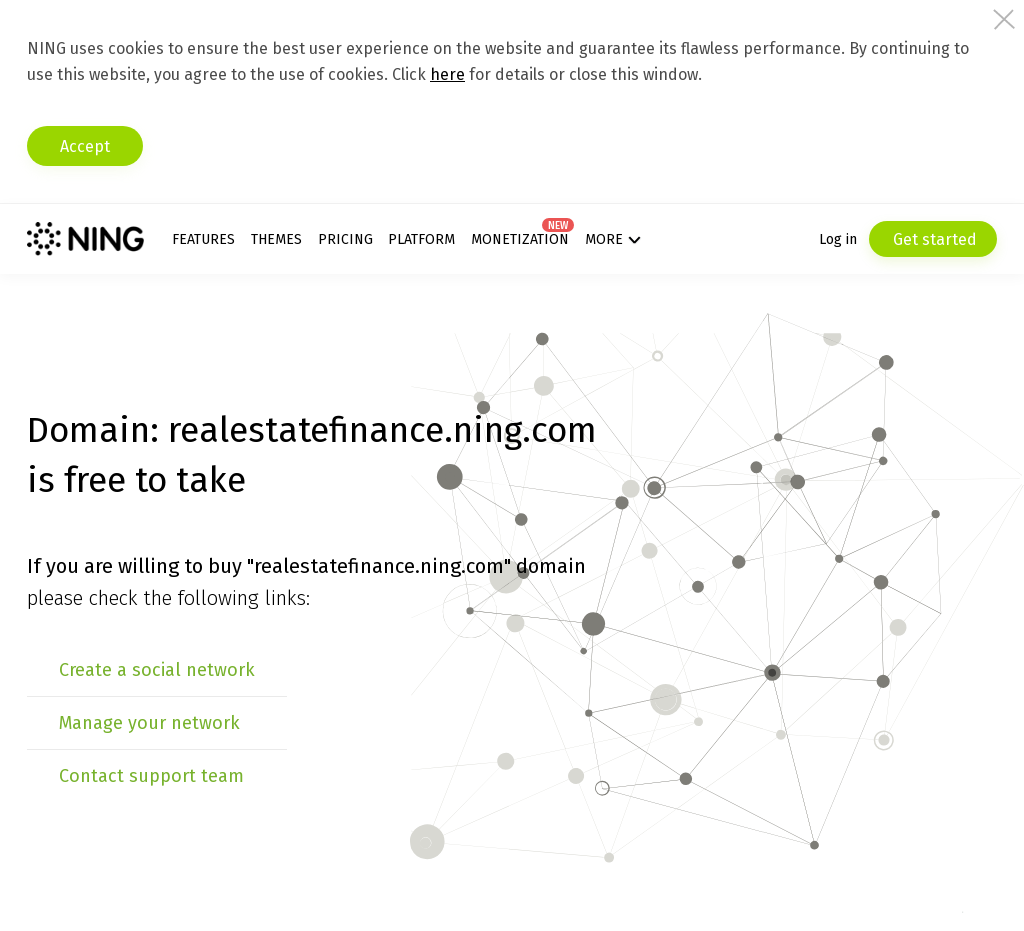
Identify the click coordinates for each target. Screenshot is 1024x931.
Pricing (345, 239)
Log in (838, 239)
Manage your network (149, 723)
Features (203, 239)
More (604, 239)
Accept (85, 146)
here (447, 74)
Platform (421, 239)
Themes (276, 239)
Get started (933, 239)
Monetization (520, 239)
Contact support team (151, 776)
